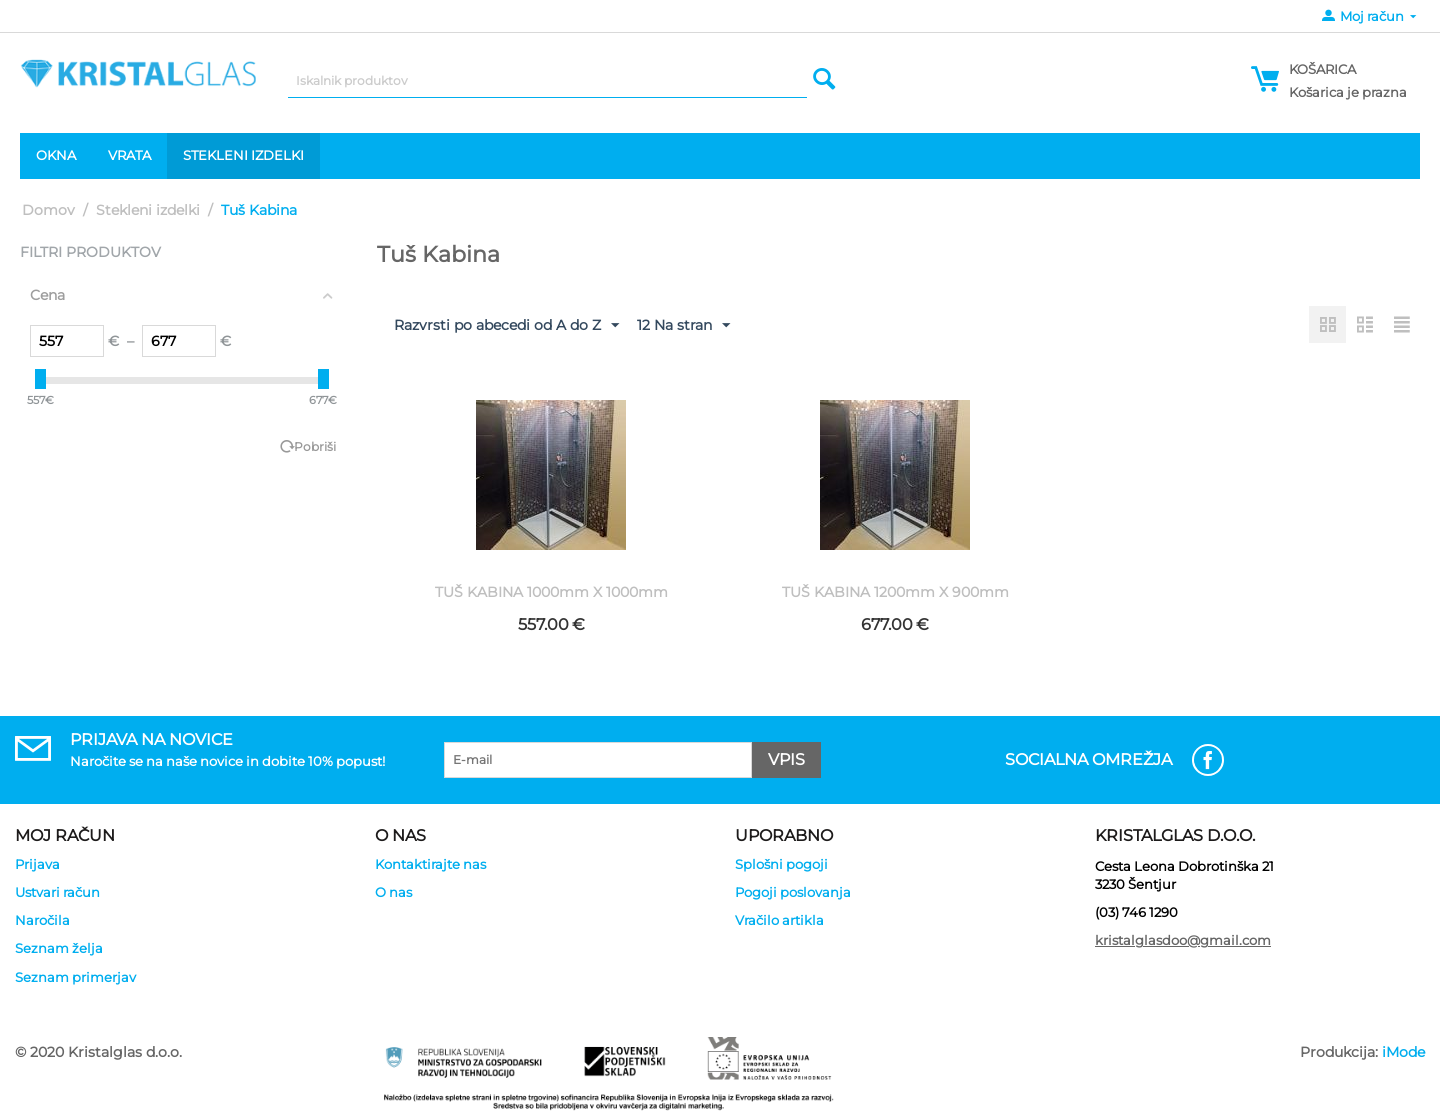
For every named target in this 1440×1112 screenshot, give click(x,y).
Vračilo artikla (779, 920)
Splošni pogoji (781, 864)
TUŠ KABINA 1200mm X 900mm (895, 592)
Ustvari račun (57, 892)
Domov (48, 210)
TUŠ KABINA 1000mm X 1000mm (551, 592)
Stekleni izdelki (243, 155)
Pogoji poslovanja (793, 892)
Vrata (129, 155)
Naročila (42, 920)
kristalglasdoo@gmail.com (1183, 940)
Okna (56, 155)
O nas (393, 892)
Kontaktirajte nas (430, 864)
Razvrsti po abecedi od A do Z (506, 326)
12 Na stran (683, 326)
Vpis (786, 759)
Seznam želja (59, 948)
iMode (1403, 1052)
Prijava (37, 864)
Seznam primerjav (75, 977)
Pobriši (315, 446)
